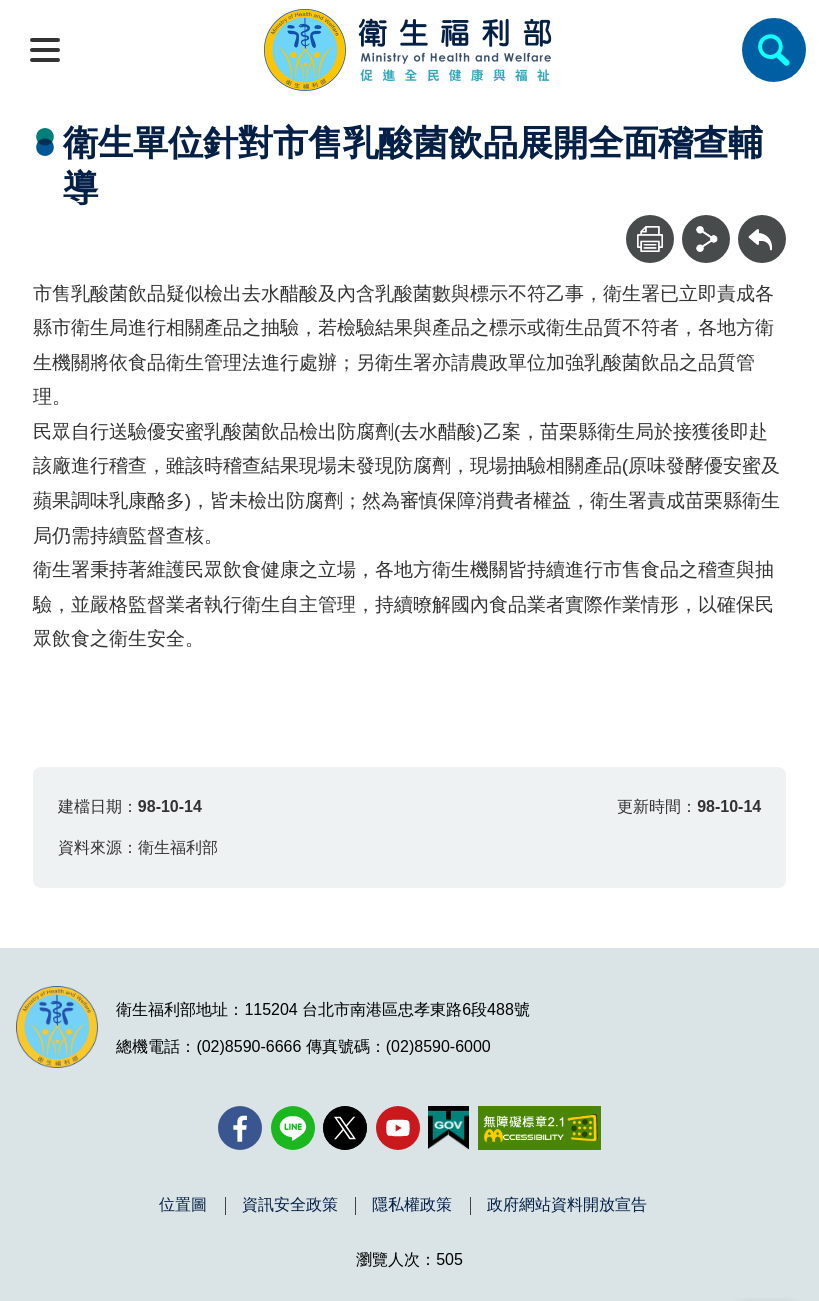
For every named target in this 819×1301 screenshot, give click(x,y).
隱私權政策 (412, 1205)
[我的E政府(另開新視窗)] (448, 1128)
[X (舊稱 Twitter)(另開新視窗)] (345, 1128)
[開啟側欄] (45, 50)
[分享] (706, 239)
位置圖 (183, 1205)
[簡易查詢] (774, 50)
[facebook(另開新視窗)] (240, 1128)
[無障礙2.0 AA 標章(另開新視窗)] (539, 1128)
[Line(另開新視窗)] (293, 1128)
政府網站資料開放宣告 (567, 1205)
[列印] (650, 239)
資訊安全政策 (290, 1205)
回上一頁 (762, 224)
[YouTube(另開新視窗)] (398, 1128)
